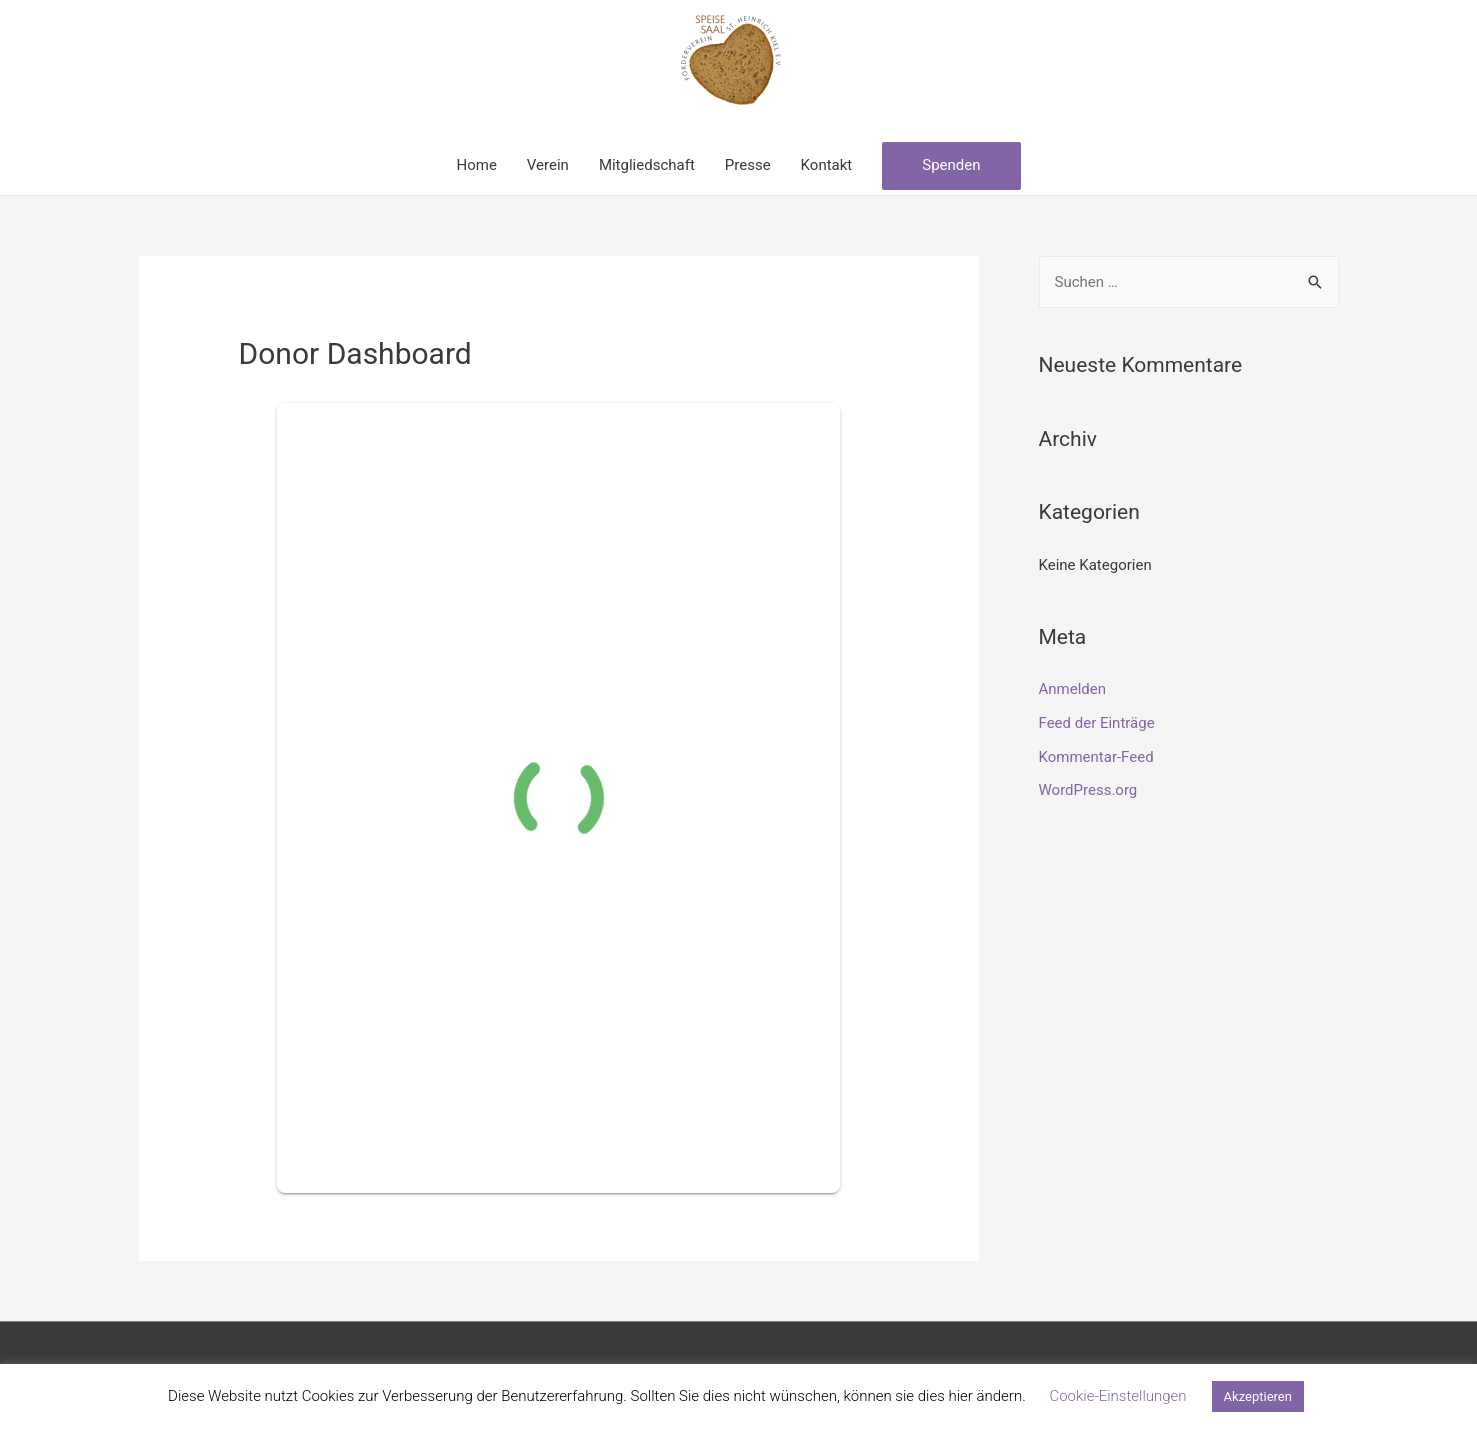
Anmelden (1073, 689)
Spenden (951, 165)
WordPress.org (1088, 790)
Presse (748, 165)
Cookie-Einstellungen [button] (1117, 1396)
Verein (548, 165)
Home (476, 165)
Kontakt (827, 165)
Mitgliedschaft (647, 165)
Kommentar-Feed (1096, 757)
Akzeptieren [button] (1258, 1396)
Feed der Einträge (1097, 723)
